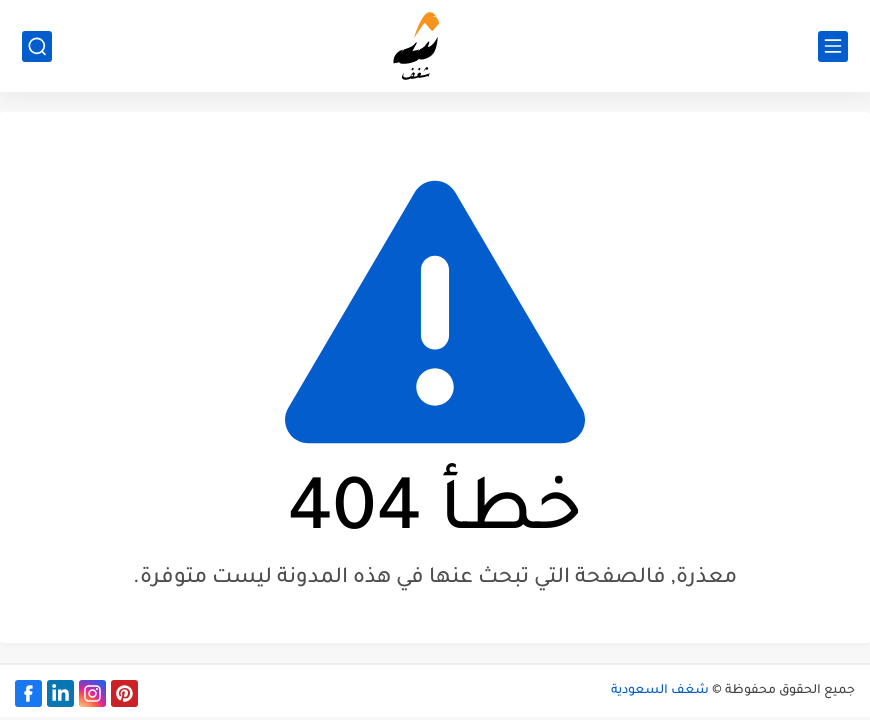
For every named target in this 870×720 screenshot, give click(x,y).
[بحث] (37, 46)
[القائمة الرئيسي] (833, 46)
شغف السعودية (660, 691)
